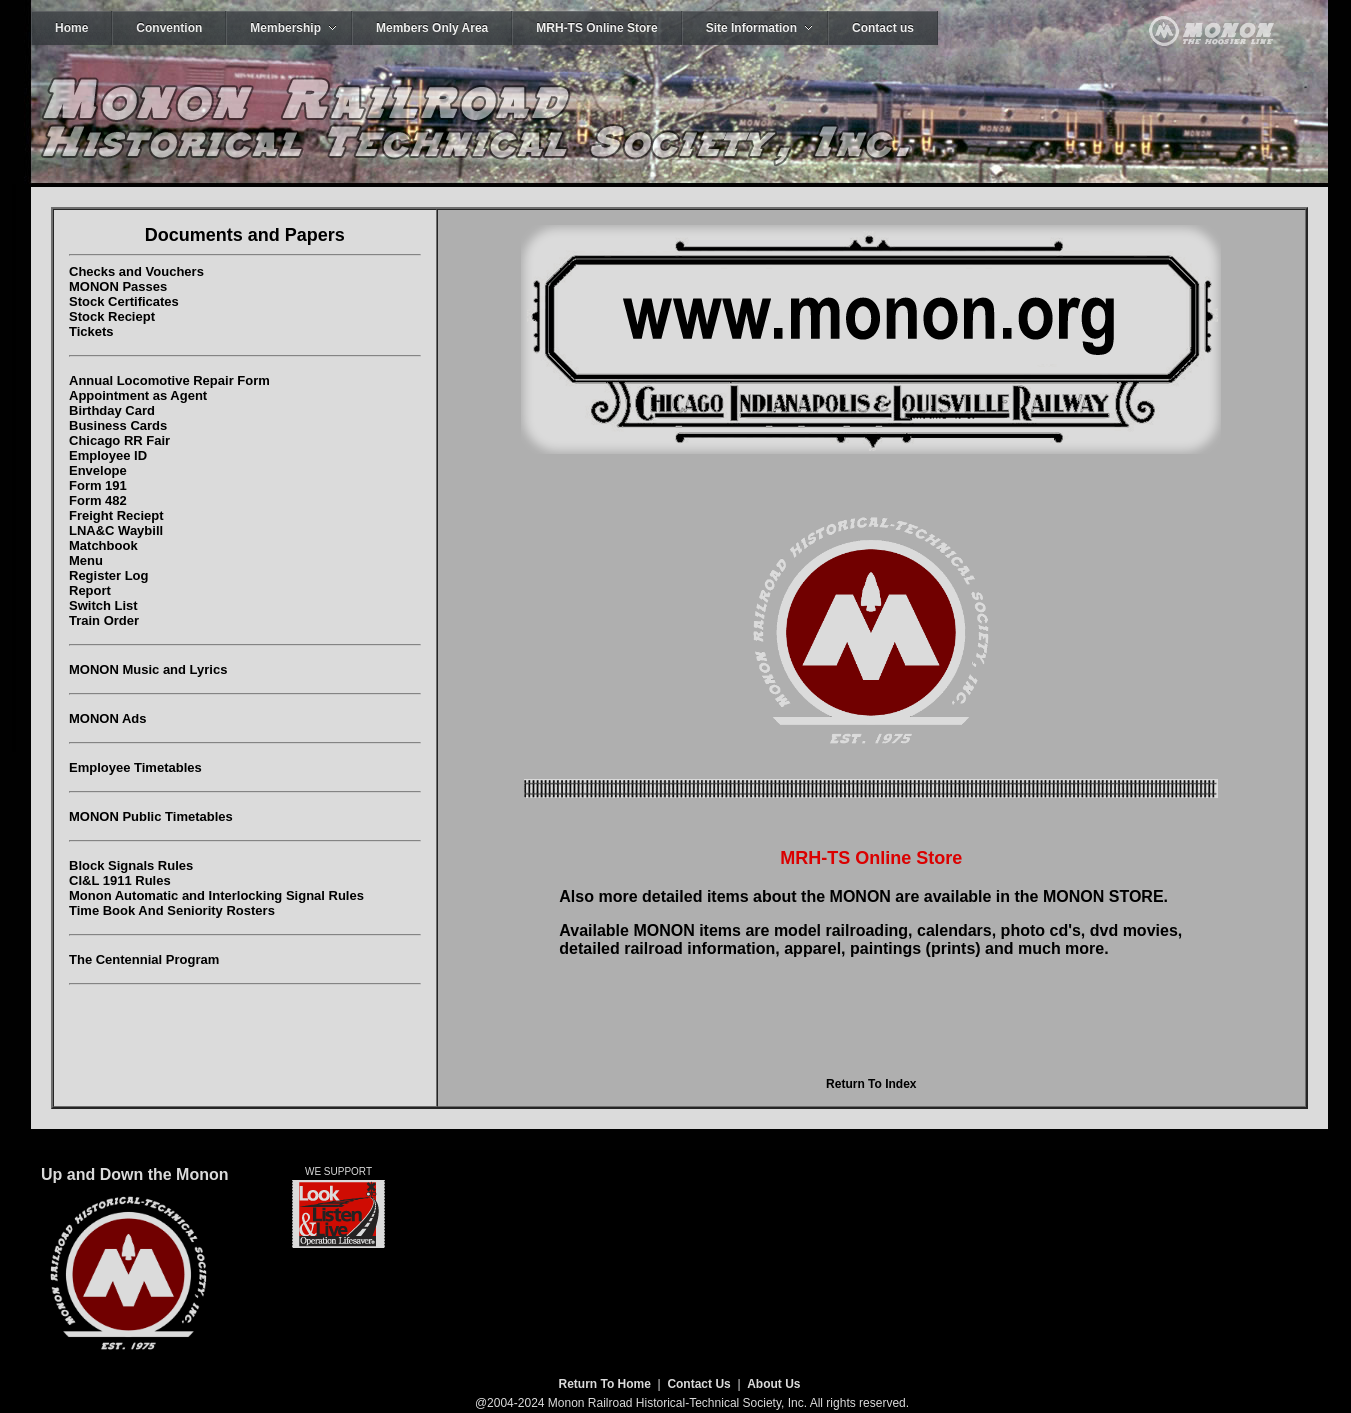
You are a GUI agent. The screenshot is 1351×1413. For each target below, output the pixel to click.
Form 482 (98, 500)
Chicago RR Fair (119, 440)
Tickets (91, 331)
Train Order (104, 620)
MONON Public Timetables (151, 816)
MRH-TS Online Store (596, 28)
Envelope (98, 470)
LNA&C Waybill (116, 530)
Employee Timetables (135, 767)
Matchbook (103, 545)
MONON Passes (118, 286)
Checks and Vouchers (136, 271)
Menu (86, 560)
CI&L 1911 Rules (120, 880)
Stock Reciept (112, 316)
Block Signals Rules (131, 865)
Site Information (751, 28)
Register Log (108, 575)
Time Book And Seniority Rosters (172, 910)
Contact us (883, 28)
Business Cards (118, 425)
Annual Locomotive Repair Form (169, 380)
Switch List (103, 605)
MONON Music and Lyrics (148, 669)
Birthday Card (112, 410)
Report (90, 590)
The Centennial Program (144, 959)
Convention (169, 28)
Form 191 (98, 485)
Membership (285, 28)
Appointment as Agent (138, 395)
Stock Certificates (124, 301)
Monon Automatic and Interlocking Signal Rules (216, 895)
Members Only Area (432, 28)
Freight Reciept (116, 515)
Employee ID (108, 455)
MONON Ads (108, 718)
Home (71, 28)
